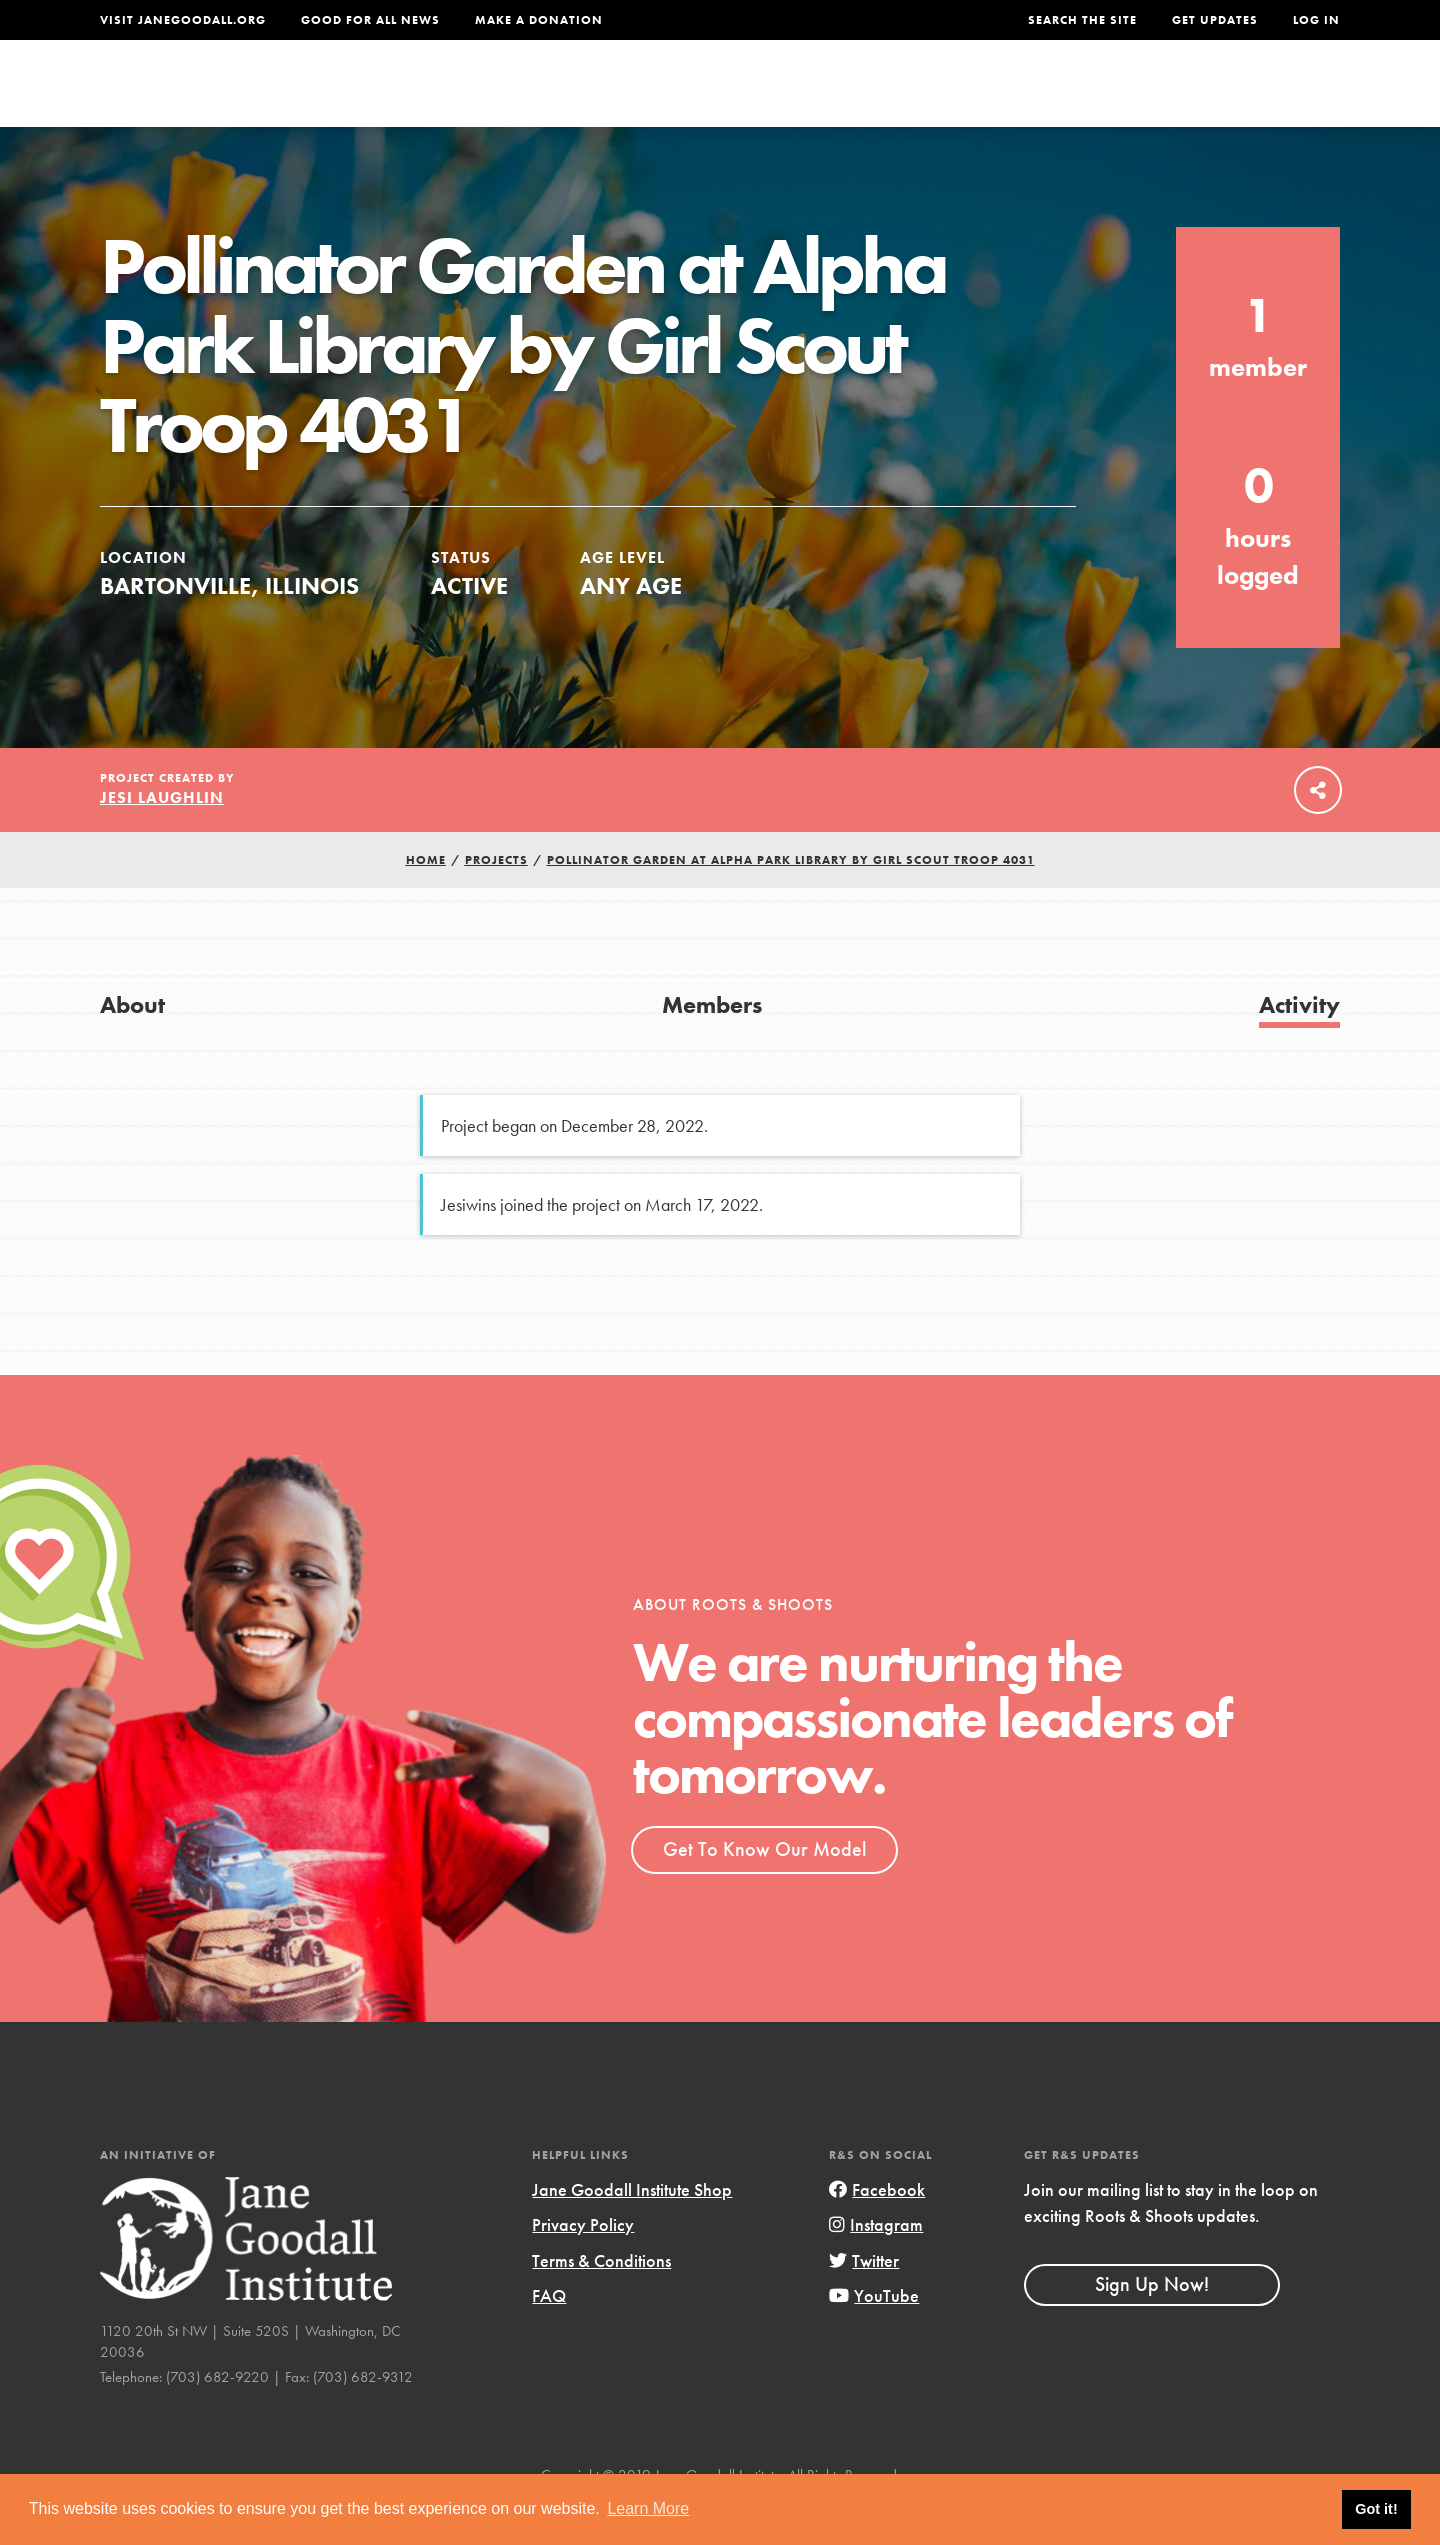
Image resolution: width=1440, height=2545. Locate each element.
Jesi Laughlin (162, 838)
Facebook (877, 2231)
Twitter (864, 2301)
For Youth (573, 96)
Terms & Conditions (601, 2301)
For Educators (733, 96)
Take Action (1274, 96)
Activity (1299, 1045)
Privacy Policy (583, 2266)
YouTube (874, 2336)
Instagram (876, 2266)
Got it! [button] (1376, 2509)
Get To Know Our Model (764, 1890)
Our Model (895, 96)
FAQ (549, 2336)
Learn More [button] (648, 2508)
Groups (1139, 96)
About (457, 96)
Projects (1025, 96)
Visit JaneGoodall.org (183, 20)
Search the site (1082, 20)
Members (712, 1045)
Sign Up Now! (1152, 2325)
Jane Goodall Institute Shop (632, 2231)
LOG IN (1316, 20)
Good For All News (370, 20)
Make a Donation (539, 20)
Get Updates (1215, 20)
